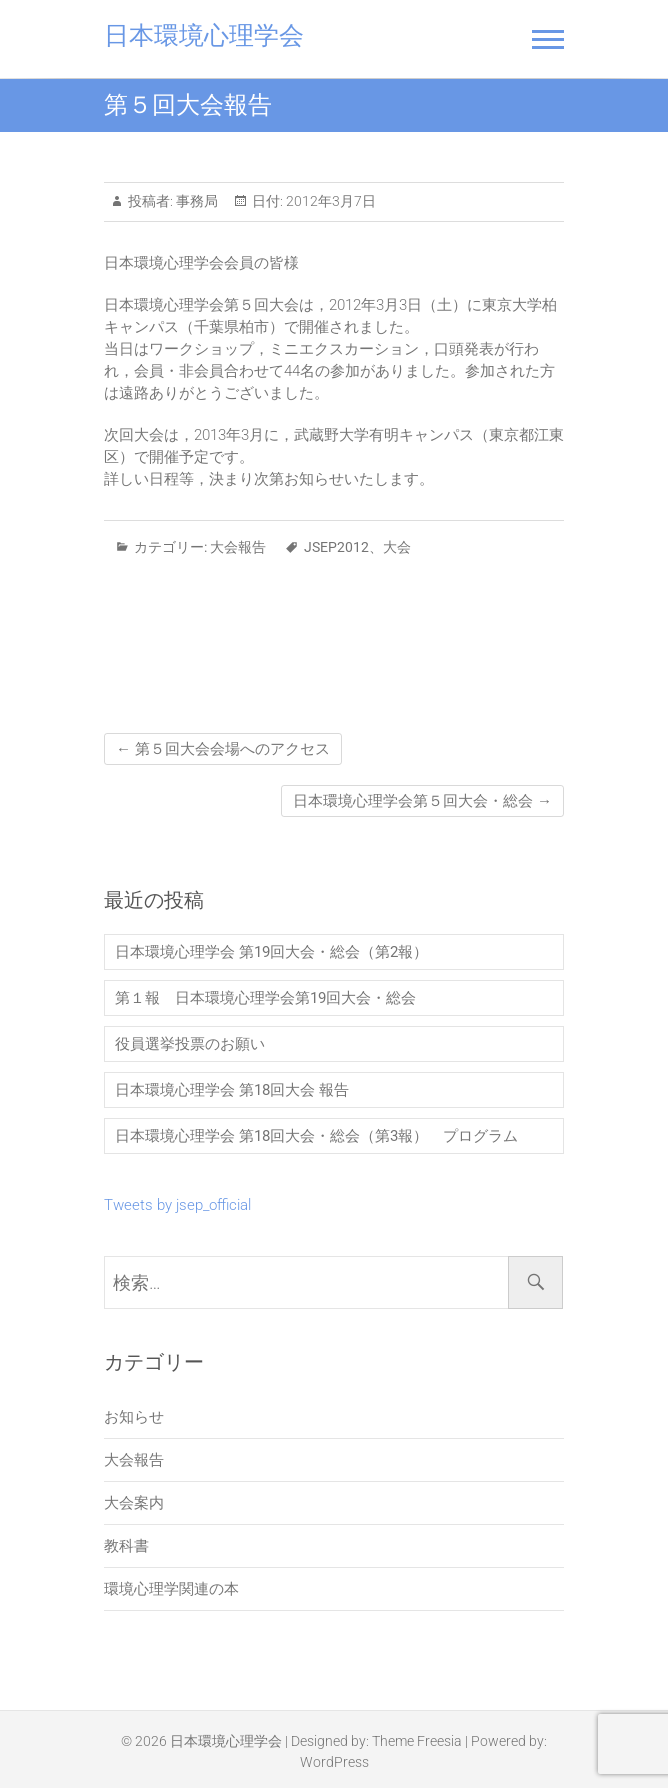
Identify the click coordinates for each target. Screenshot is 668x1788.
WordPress (334, 1762)
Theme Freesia (417, 1741)
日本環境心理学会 (204, 35)
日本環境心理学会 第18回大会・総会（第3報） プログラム (316, 1136)
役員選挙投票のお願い (190, 1044)
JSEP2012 (336, 547)
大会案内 (134, 1503)
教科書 (126, 1546)
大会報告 (238, 547)
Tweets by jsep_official (177, 1205)
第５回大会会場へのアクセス (223, 749)
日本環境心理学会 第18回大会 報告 (232, 1090)
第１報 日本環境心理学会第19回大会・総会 (265, 998)
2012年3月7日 (329, 201)
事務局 (195, 201)
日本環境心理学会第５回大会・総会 (422, 801)
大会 (397, 547)
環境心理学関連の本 (171, 1589)
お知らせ (134, 1417)
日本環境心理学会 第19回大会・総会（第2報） (279, 952)
